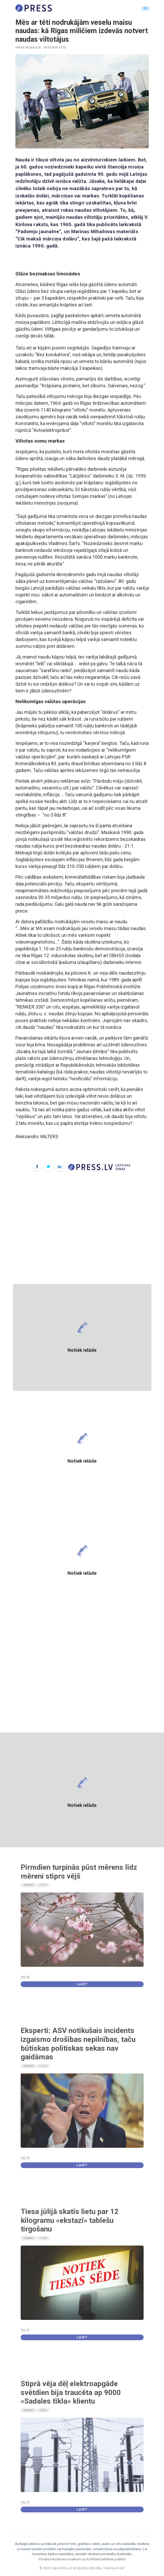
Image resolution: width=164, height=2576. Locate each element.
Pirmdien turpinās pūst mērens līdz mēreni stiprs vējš (79, 1871)
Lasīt (82, 1984)
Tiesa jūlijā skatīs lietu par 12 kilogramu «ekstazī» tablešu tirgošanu (69, 2220)
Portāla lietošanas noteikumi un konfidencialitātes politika (82, 2559)
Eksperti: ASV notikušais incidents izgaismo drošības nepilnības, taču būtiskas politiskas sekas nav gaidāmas (78, 2043)
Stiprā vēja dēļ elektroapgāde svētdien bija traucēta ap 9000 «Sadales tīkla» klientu (71, 2392)
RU (145, 8)
